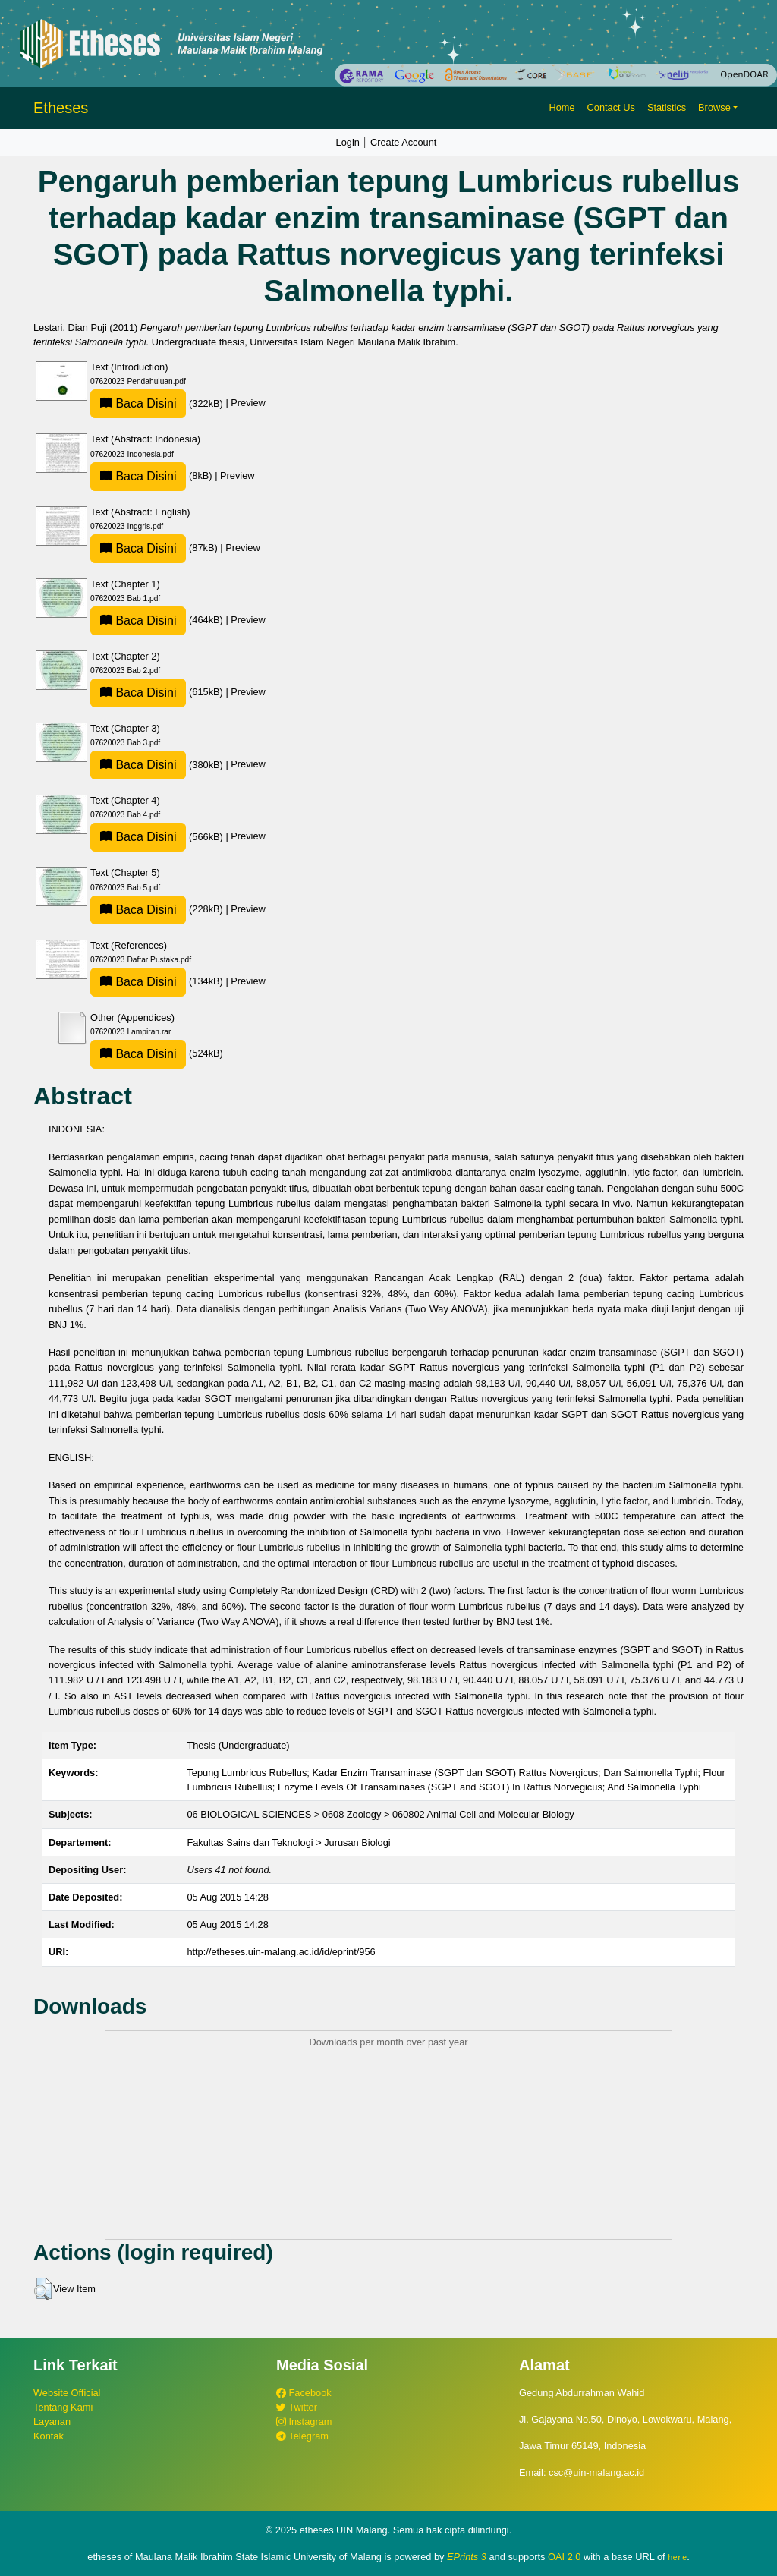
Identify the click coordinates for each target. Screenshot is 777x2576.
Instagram (304, 2421)
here (677, 2557)
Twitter (296, 2407)
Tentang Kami (63, 2407)
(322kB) (157, 403)
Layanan (52, 2421)
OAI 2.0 (564, 2556)
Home (561, 107)
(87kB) (155, 547)
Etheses (60, 107)
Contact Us (611, 107)
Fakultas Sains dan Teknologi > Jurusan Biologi (288, 1842)
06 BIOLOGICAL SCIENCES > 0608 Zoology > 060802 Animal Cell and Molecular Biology (380, 1814)
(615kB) (157, 692)
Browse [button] (714, 107)
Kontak (48, 2436)
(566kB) (157, 836)
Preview (248, 403)
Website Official (66, 2392)
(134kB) (157, 981)
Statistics (666, 107)
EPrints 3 (466, 2556)
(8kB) (152, 475)
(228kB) (157, 909)
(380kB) (157, 764)
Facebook (304, 2392)
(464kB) (157, 619)
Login (348, 142)
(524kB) (156, 1053)
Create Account (403, 142)
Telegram (302, 2436)
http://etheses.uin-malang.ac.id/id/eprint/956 (281, 1951)
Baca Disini (138, 403)
